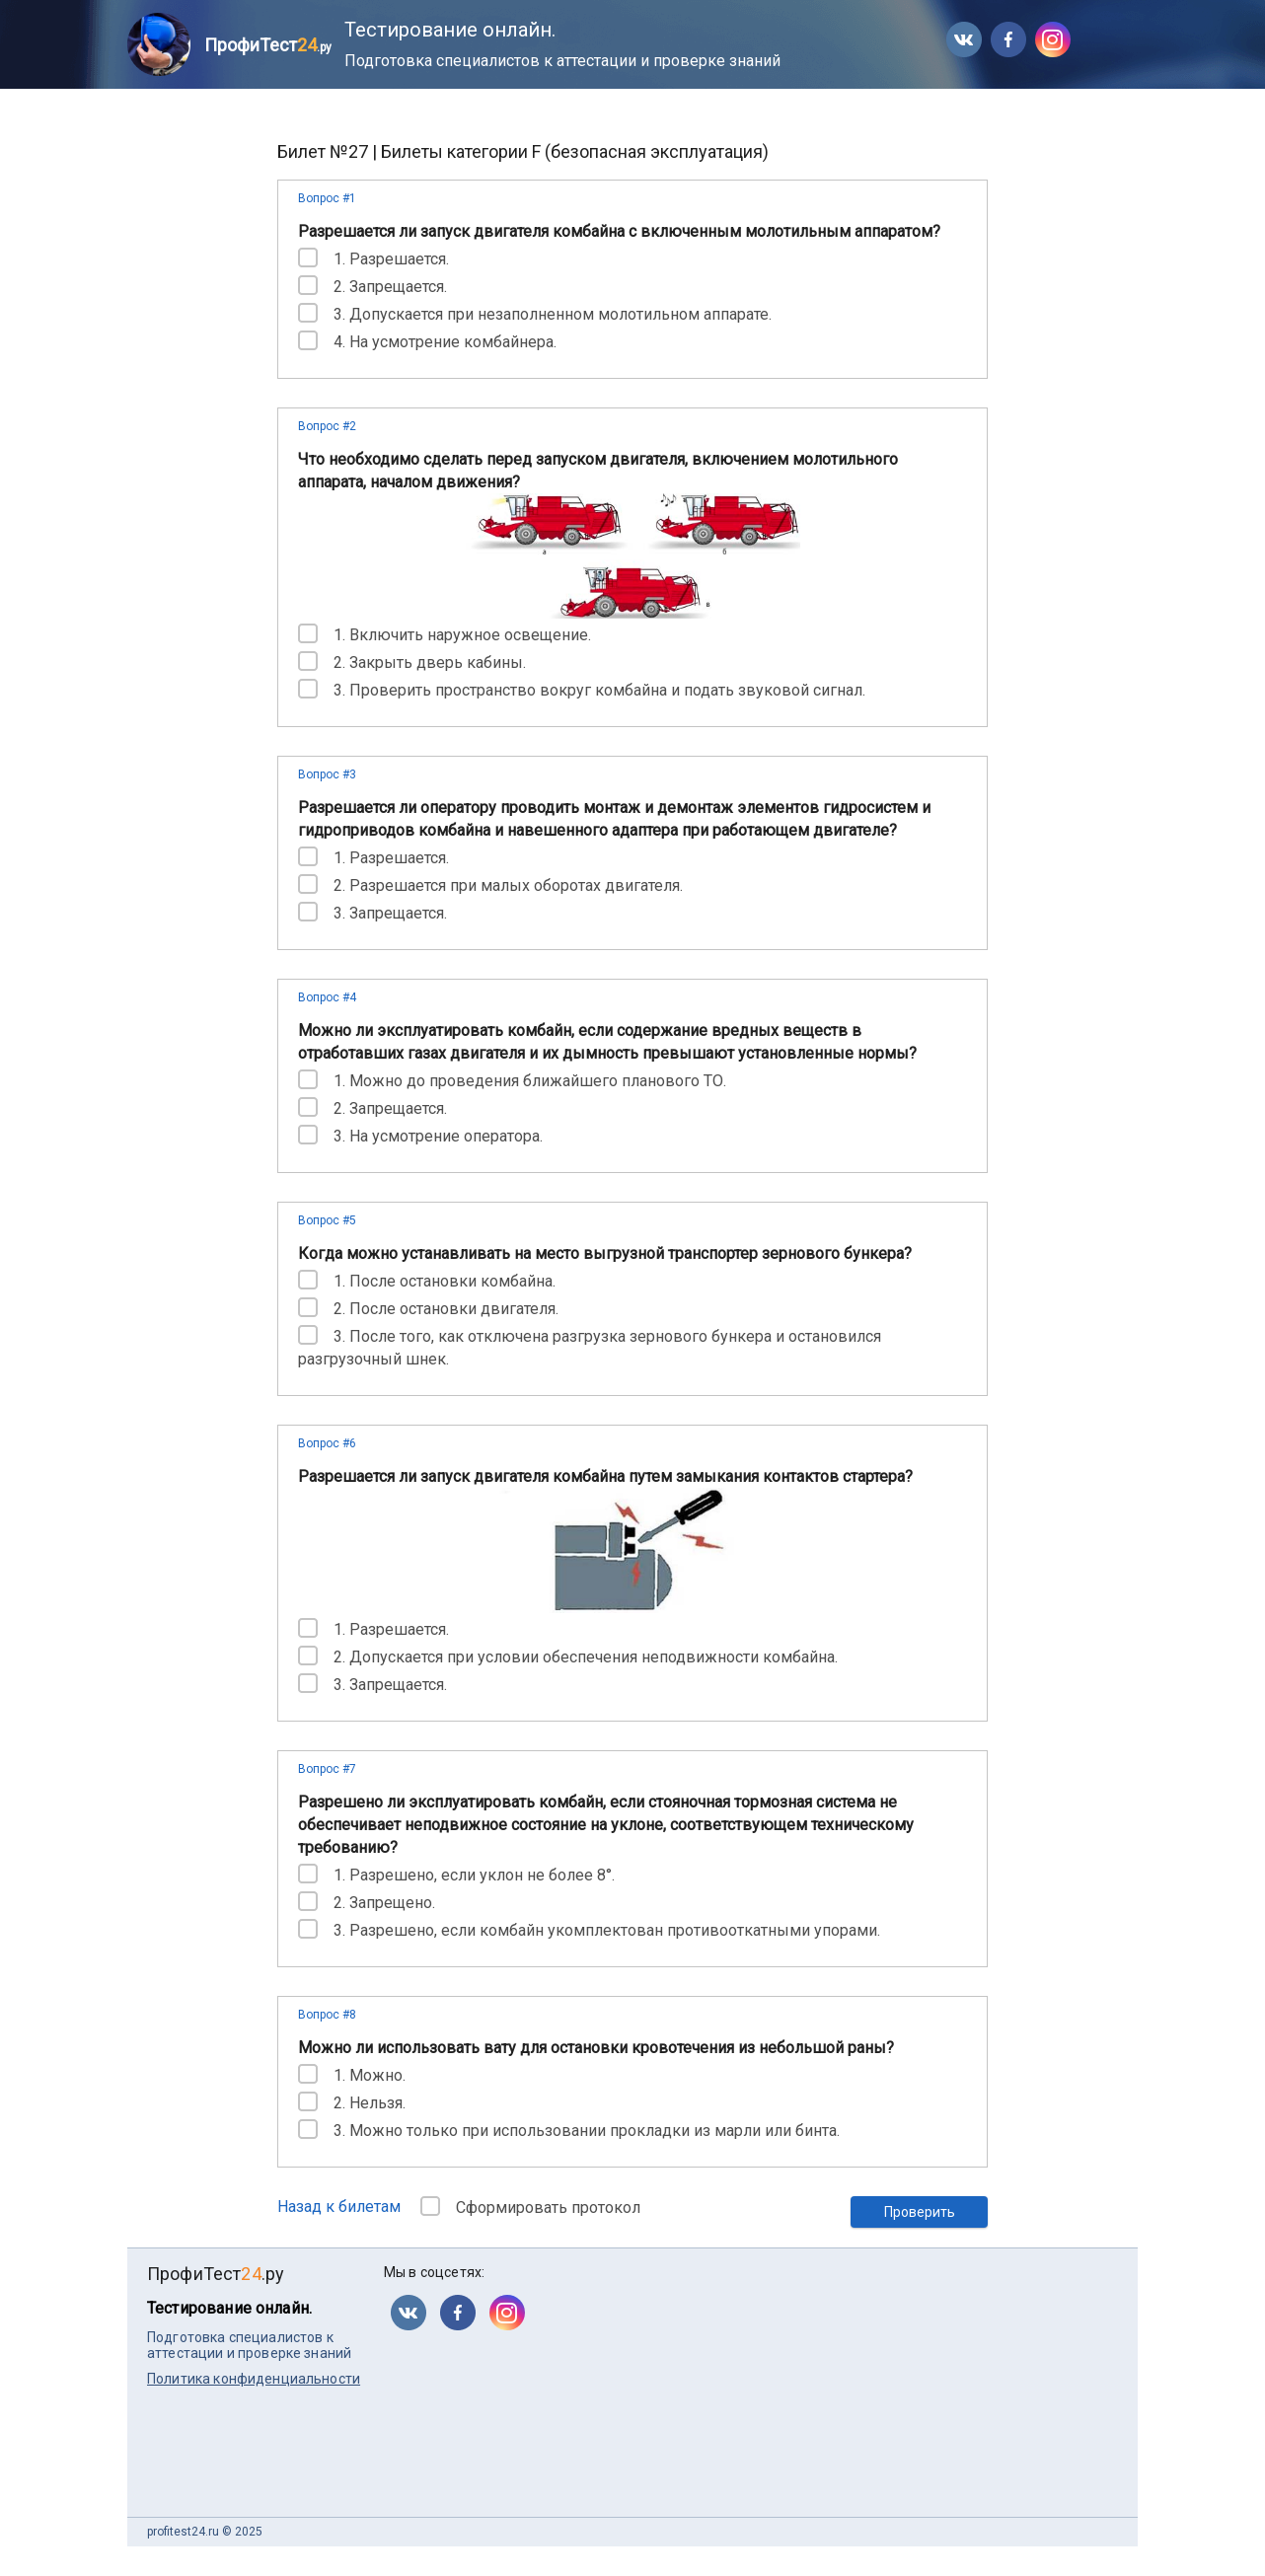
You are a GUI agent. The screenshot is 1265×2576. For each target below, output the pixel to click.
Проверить (919, 2212)
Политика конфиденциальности (253, 2379)
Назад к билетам (339, 2206)
